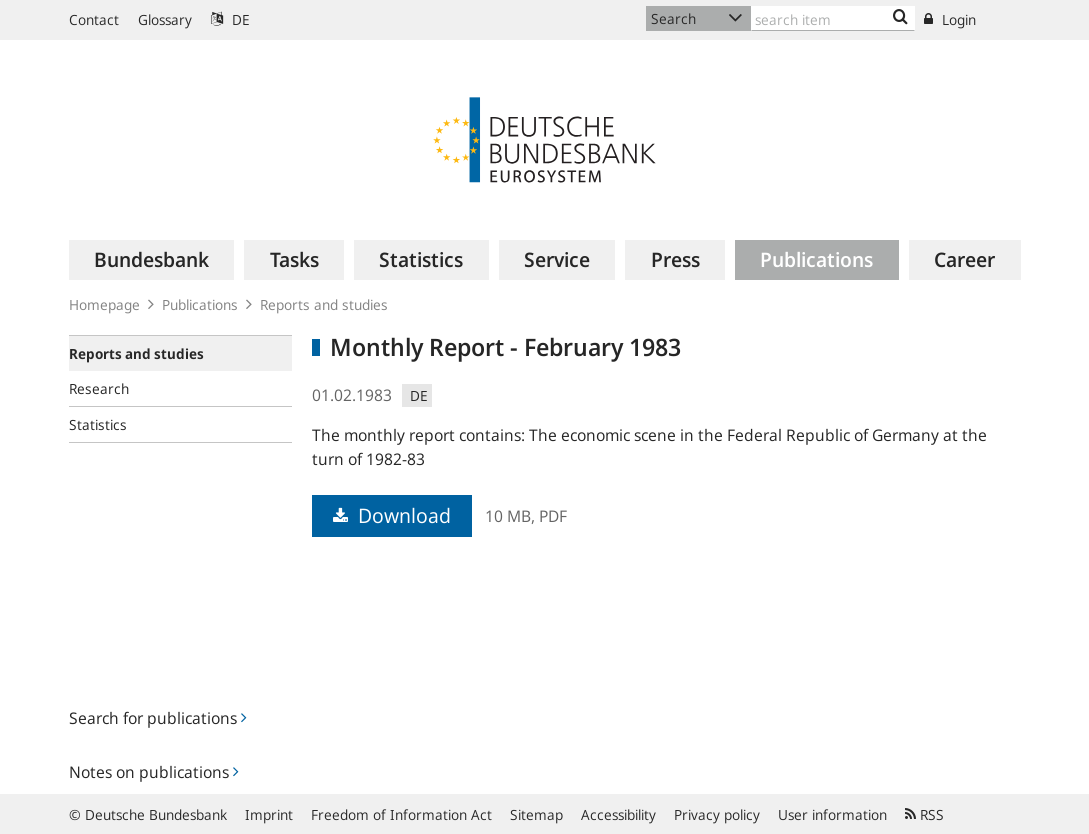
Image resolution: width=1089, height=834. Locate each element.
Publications (200, 304)
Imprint (269, 814)
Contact (94, 19)
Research (99, 388)
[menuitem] (152, 260)
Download (392, 515)
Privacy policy (717, 814)
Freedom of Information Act (401, 814)
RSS (924, 814)
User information (832, 814)
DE (230, 19)
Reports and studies (324, 304)
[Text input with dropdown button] (833, 18)
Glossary (165, 19)
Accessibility (618, 814)
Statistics (98, 424)
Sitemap (536, 814)
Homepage (104, 304)
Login (950, 19)
